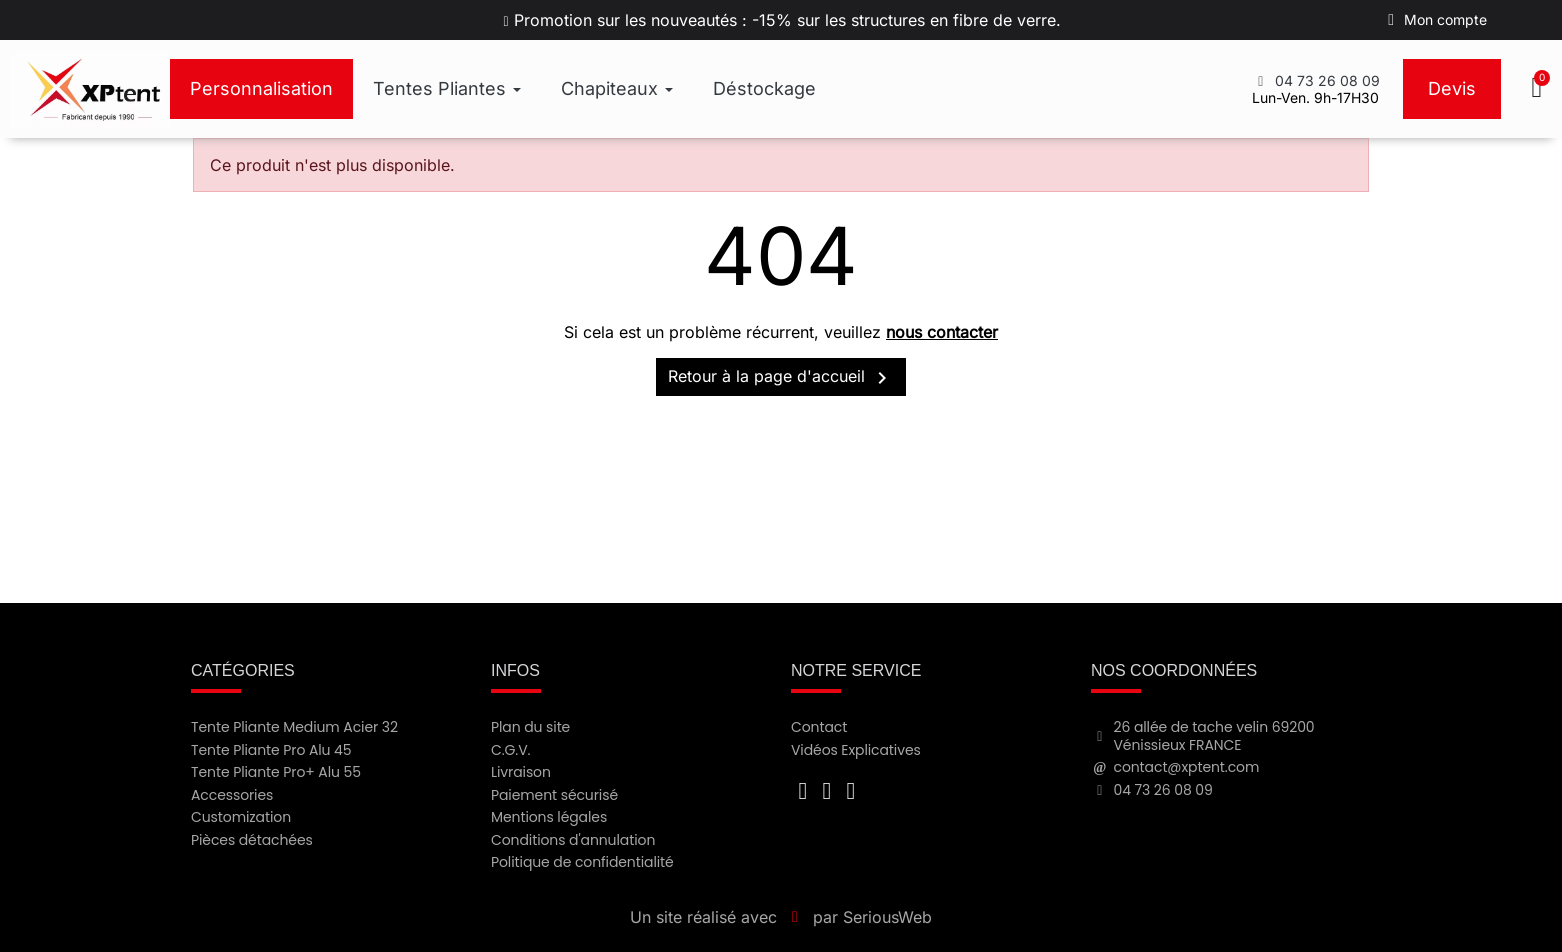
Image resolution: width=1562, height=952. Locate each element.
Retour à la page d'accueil (781, 378)
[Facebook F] (803, 791)
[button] (1539, 89)
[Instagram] (851, 791)
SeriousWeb (887, 917)
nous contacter (942, 332)
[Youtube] (827, 791)
